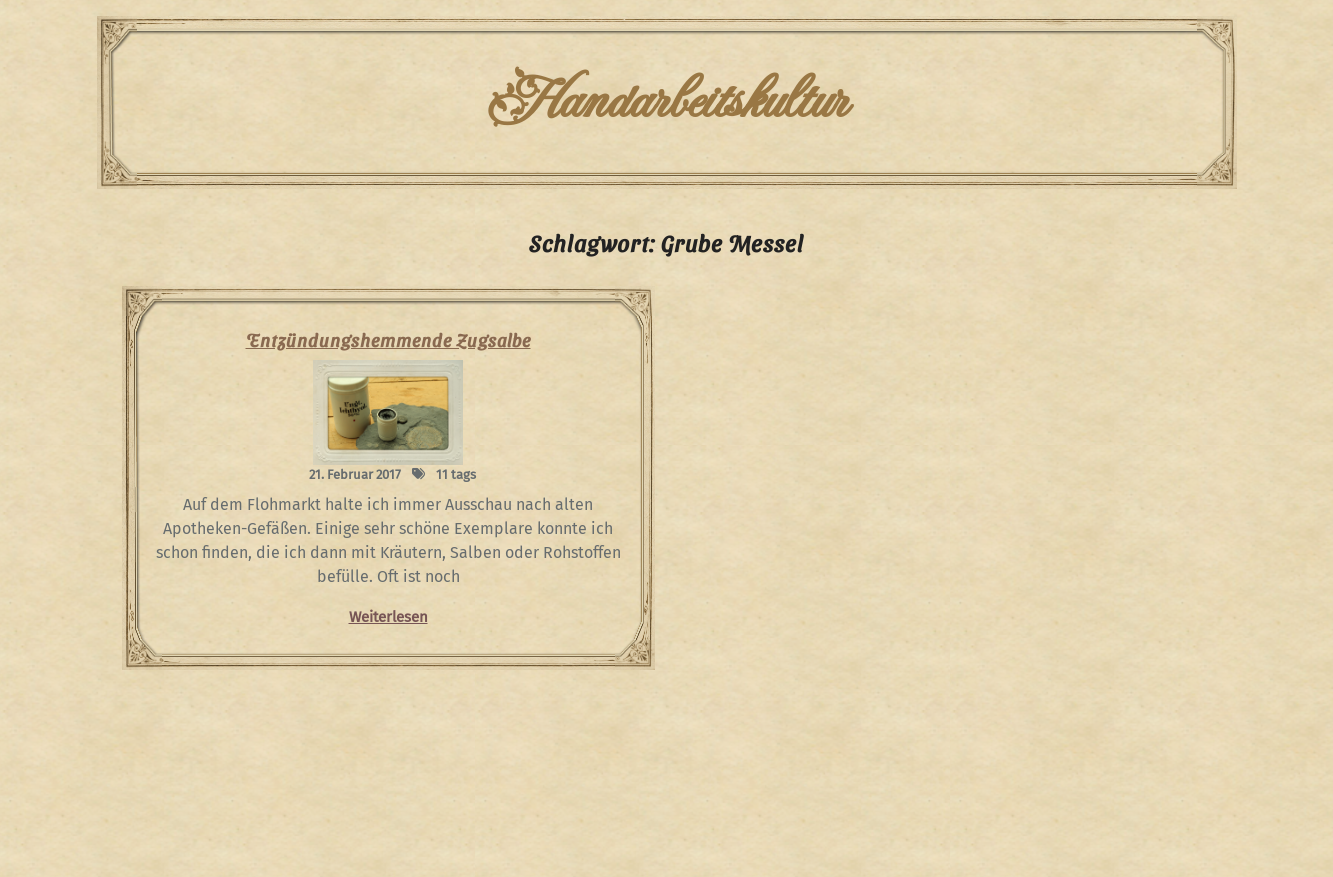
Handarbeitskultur (667, 102)
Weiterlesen (388, 617)
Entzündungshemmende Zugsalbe (388, 339)
